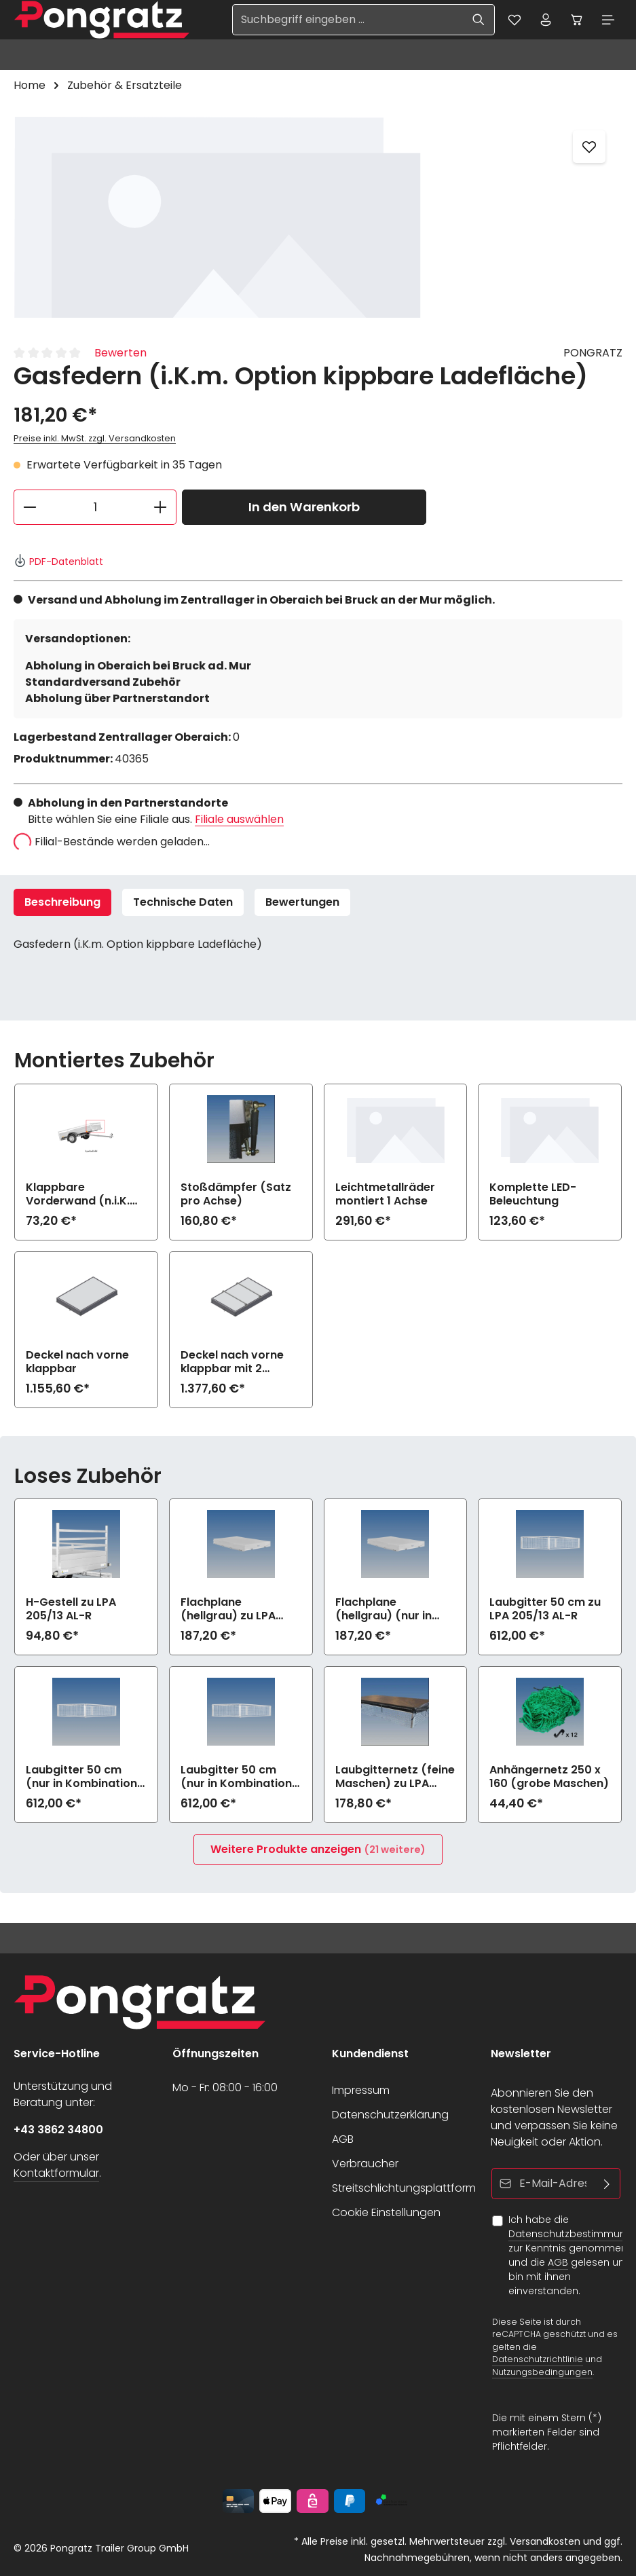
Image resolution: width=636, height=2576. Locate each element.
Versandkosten (545, 2541)
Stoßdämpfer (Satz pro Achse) (236, 1197)
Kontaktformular (56, 2173)
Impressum (361, 2090)
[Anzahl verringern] (29, 509)
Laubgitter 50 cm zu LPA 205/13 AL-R (545, 1611)
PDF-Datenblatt (58, 564)
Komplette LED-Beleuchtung (532, 1197)
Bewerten (120, 355)
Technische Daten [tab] (183, 905)
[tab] (62, 905)
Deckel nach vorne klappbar (77, 1364)
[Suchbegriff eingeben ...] (337, 21)
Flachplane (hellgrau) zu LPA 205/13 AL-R (228, 1611)
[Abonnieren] (607, 2183)
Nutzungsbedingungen (542, 2372)
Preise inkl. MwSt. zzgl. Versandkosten (95, 441)
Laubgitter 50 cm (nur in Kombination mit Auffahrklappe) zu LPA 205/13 (236, 1779)
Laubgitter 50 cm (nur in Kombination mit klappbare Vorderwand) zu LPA (82, 1779)
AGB (343, 2139)
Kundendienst (370, 2053)
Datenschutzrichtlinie (537, 2359)
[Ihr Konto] (539, 21)
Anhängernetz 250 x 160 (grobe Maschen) (549, 1779)
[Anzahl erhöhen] (160, 509)
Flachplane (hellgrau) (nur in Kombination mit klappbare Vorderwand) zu (383, 1611)
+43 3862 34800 (58, 2129)
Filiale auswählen (239, 822)
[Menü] (606, 21)
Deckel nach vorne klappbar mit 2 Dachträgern (232, 1364)
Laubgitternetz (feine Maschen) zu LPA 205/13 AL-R (395, 1779)
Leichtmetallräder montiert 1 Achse (385, 1197)
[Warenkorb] (572, 21)
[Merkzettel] (505, 21)
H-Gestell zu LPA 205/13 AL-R (71, 1611)
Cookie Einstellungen (386, 2212)
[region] (318, 218)
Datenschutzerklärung (390, 2114)
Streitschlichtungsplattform (404, 2188)
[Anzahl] (95, 509)
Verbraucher (365, 2163)
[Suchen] (468, 21)
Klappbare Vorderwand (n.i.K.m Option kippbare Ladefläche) (83, 1197)
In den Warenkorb (304, 509)
